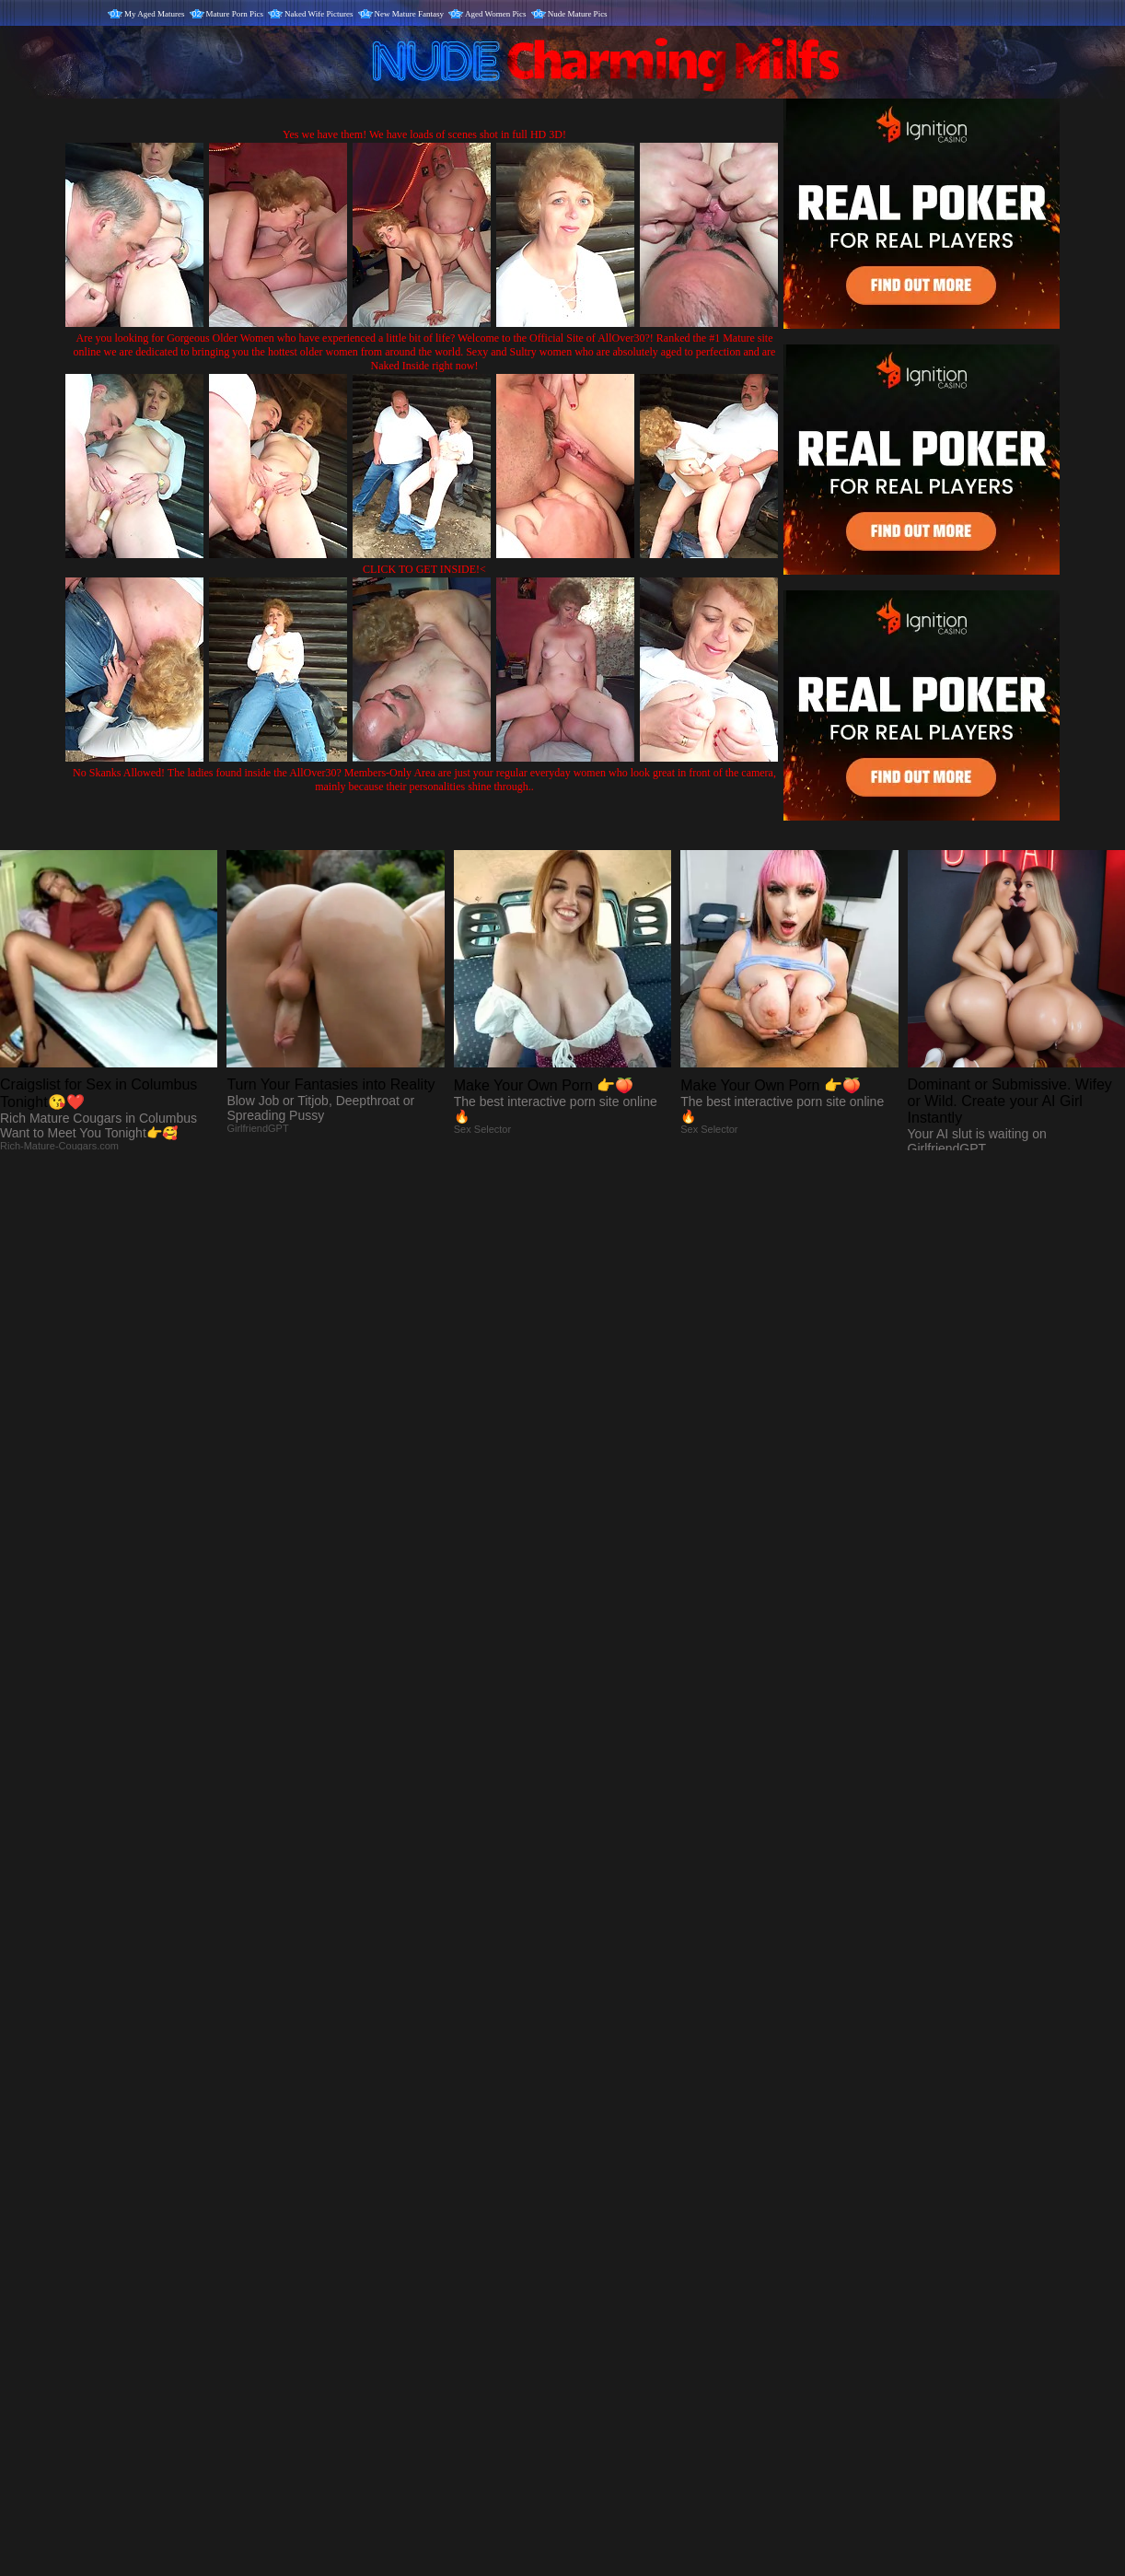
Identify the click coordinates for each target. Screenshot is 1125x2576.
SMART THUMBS (595, 2191)
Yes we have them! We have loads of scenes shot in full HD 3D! (424, 134)
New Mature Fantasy (409, 13)
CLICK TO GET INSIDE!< (424, 569)
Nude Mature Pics (578, 13)
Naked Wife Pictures (318, 13)
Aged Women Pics (496, 13)
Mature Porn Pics (235, 13)
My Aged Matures (154, 13)
